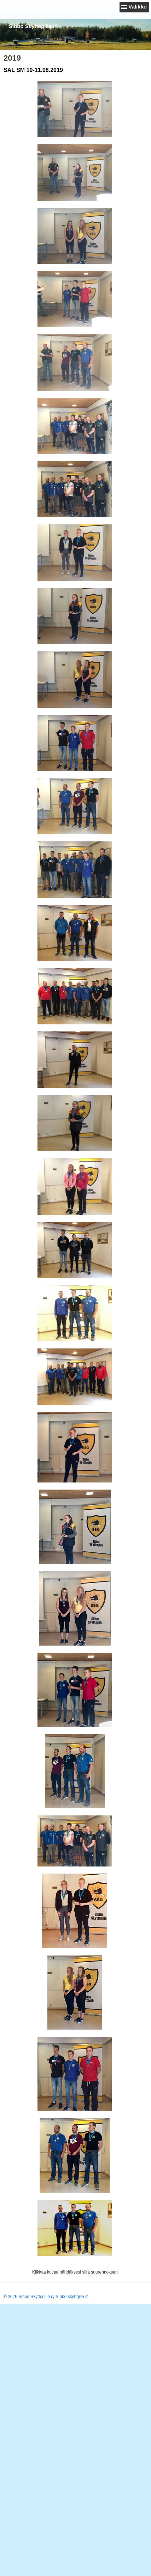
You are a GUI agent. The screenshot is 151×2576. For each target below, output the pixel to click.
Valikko (137, 7)
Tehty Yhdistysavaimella (26, 2289)
